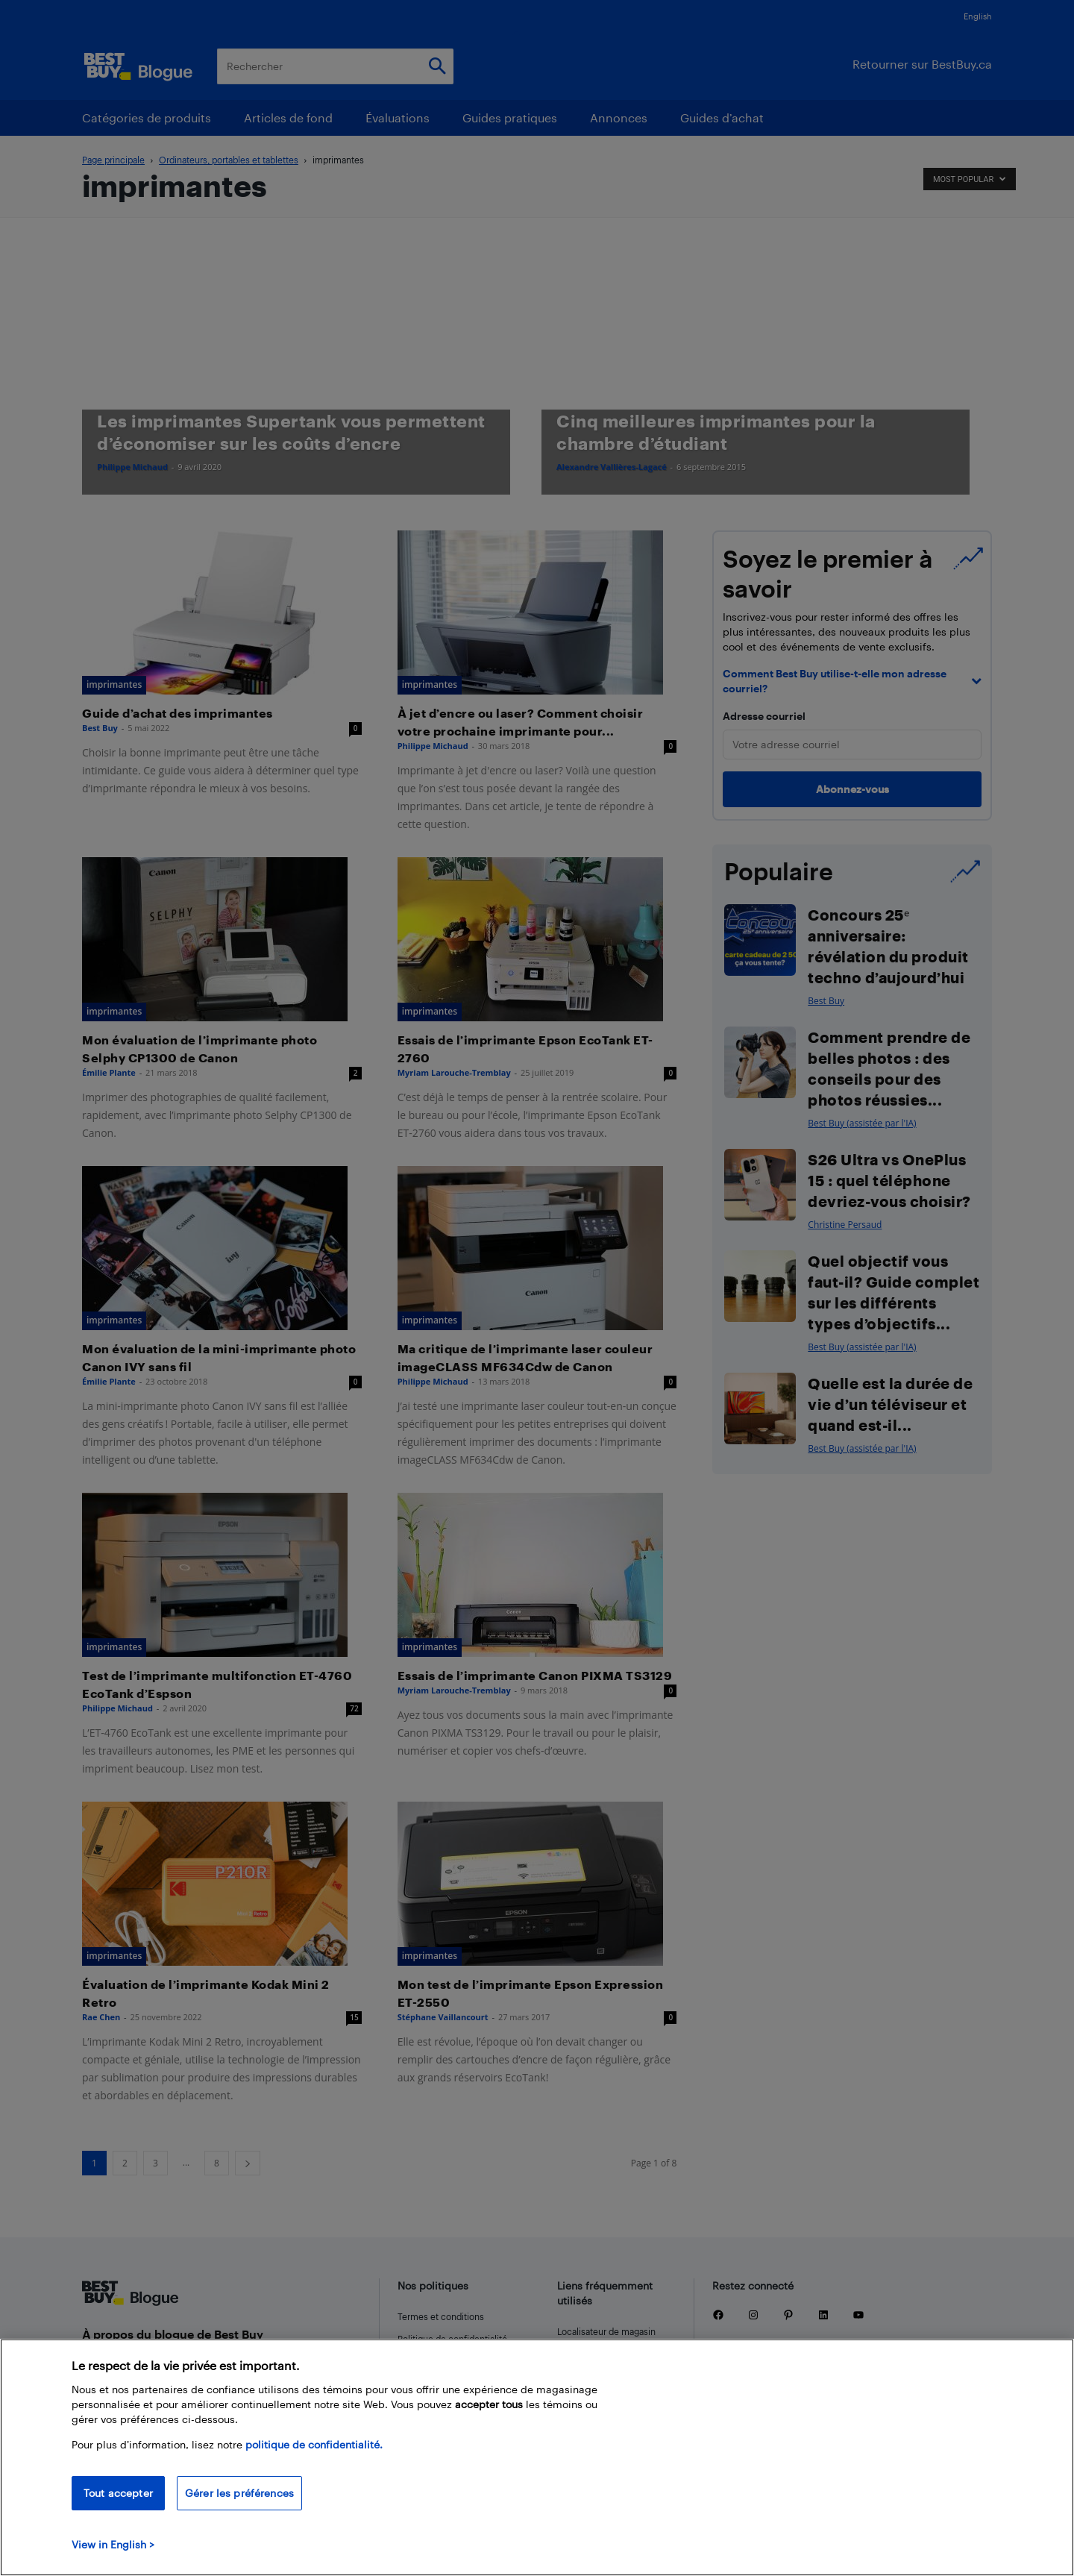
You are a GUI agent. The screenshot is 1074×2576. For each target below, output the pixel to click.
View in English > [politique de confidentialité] (113, 2544)
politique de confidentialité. (314, 2444)
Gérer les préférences (239, 2492)
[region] (537, 2457)
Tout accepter (118, 2492)
